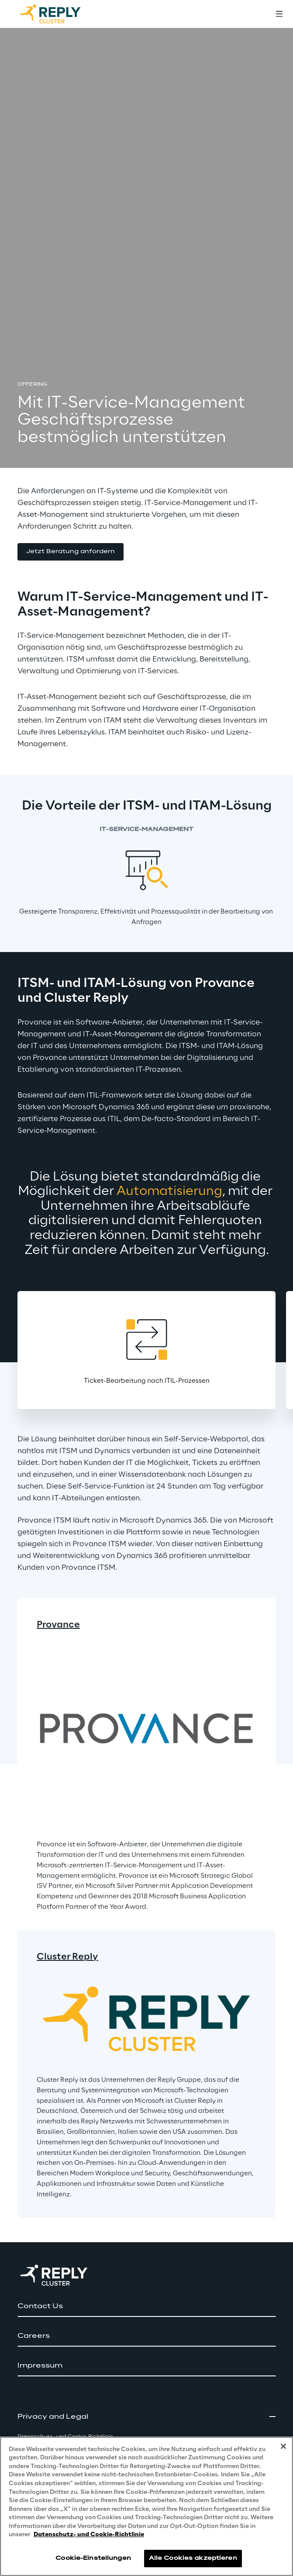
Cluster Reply (67, 1957)
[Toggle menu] (279, 14)
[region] (146, 2506)
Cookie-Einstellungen (93, 2558)
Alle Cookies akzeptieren (193, 2558)
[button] (70, 552)
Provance (58, 1625)
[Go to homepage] (58, 14)
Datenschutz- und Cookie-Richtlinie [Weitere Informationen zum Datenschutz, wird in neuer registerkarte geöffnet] (89, 2534)
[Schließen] (283, 2446)
